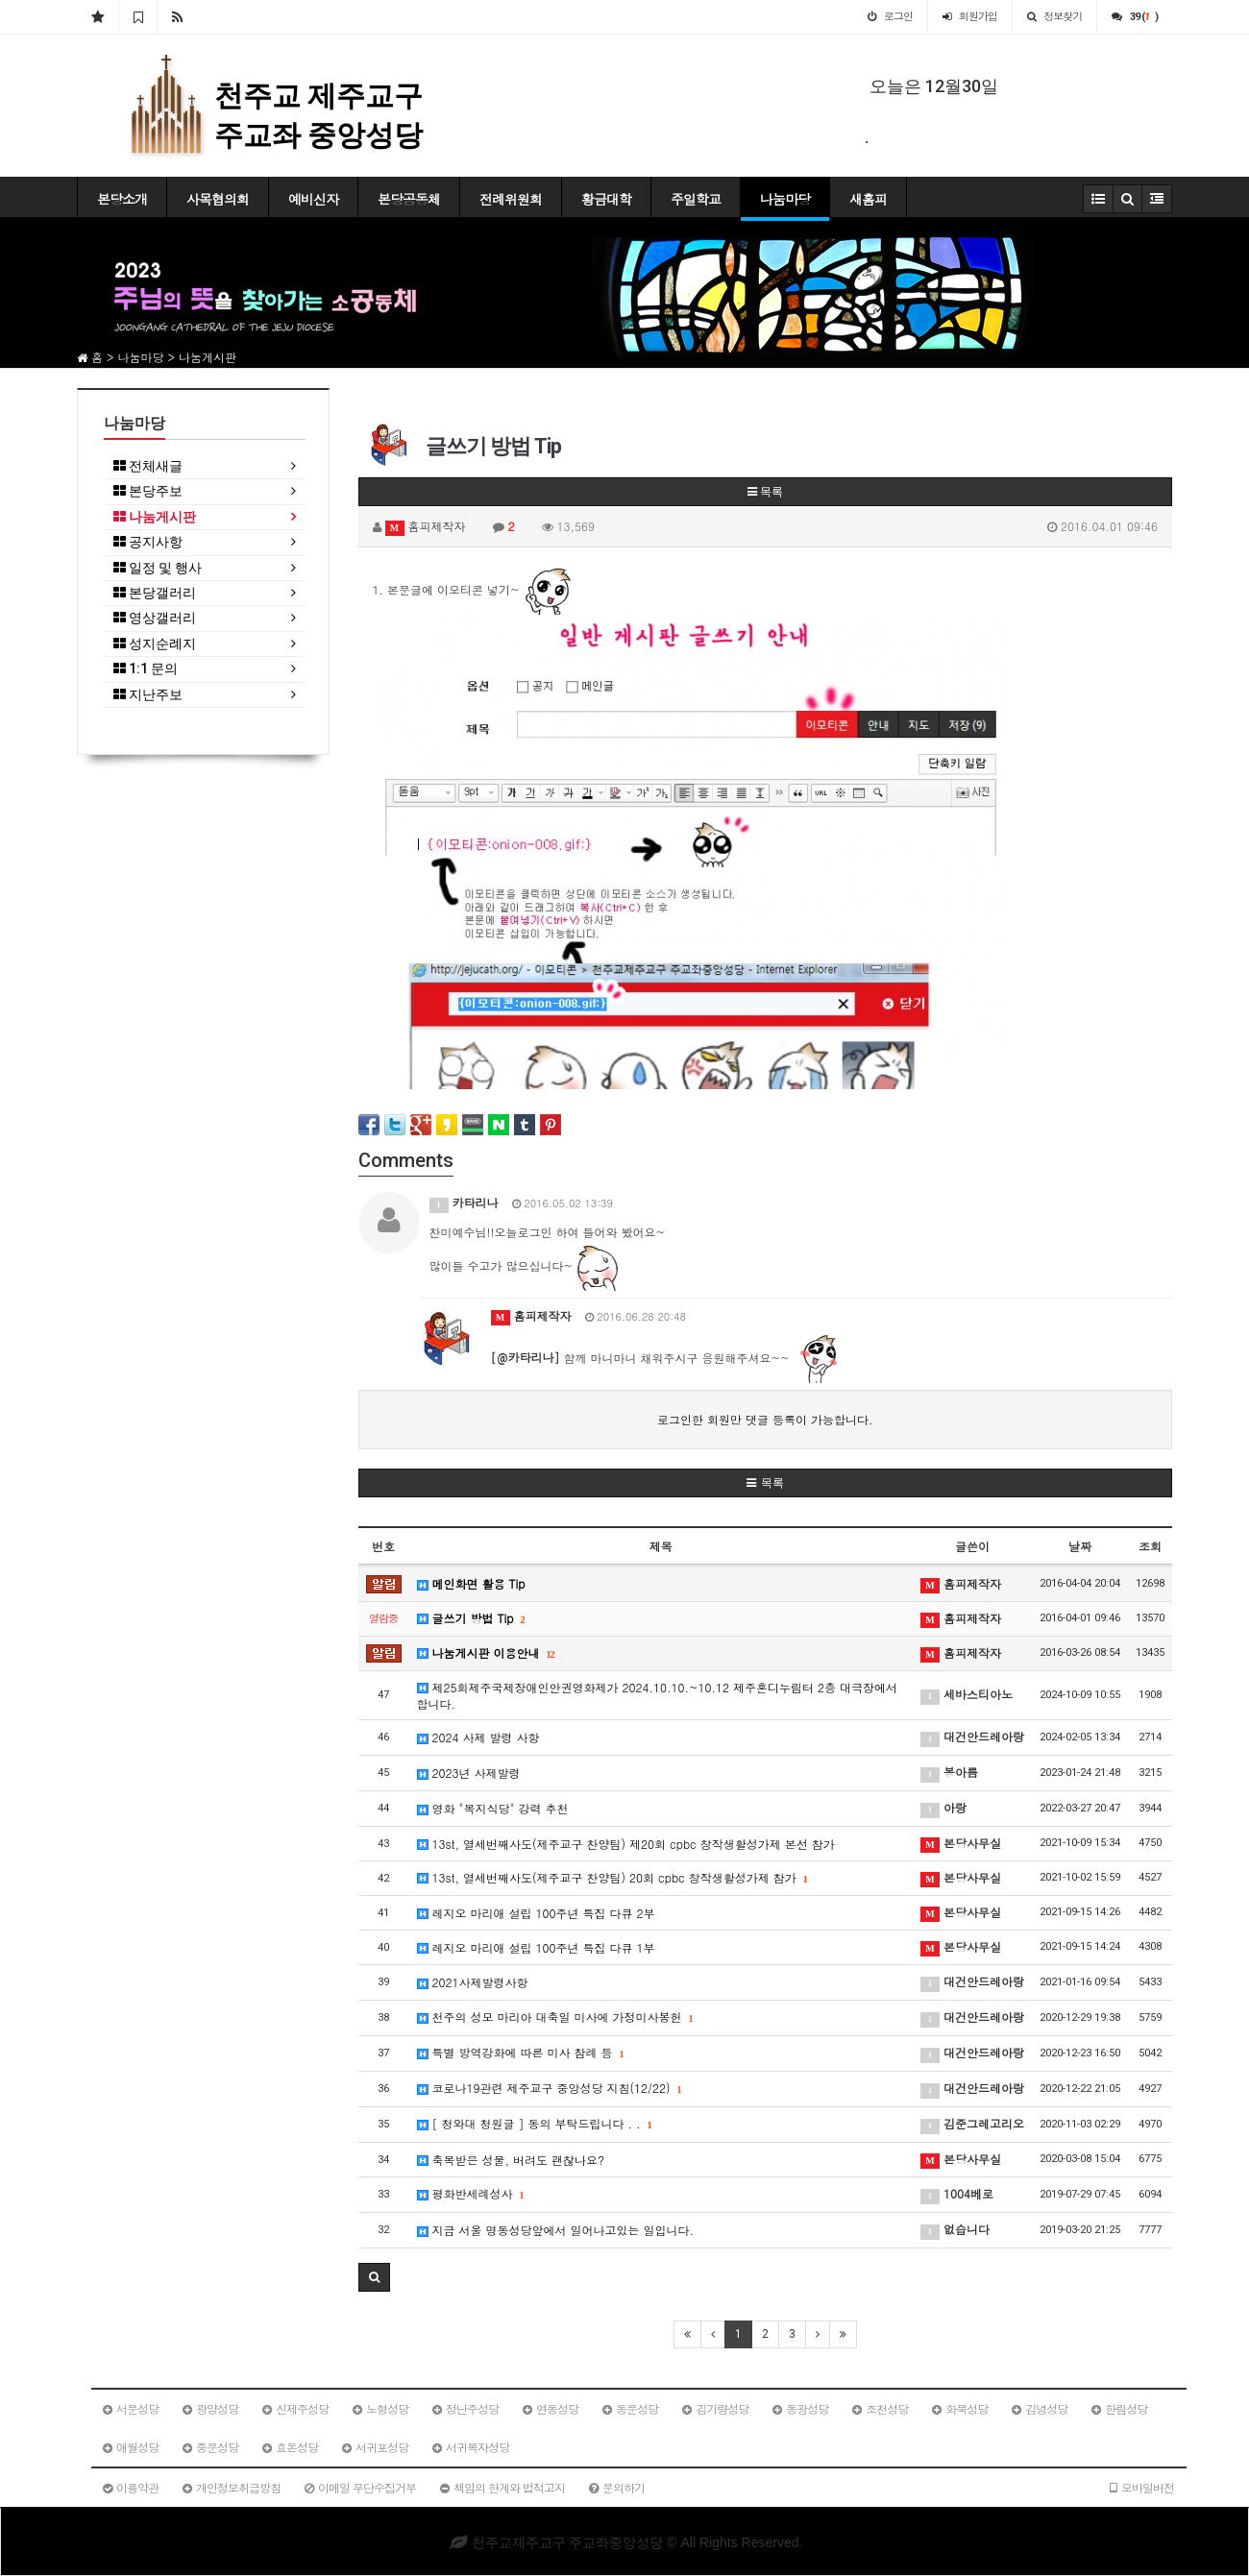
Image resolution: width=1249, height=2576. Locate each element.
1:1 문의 (145, 669)
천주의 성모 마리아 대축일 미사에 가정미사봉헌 (555, 2016)
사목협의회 (217, 198)
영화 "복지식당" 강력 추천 (493, 1808)
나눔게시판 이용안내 (486, 1652)
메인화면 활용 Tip (471, 1583)
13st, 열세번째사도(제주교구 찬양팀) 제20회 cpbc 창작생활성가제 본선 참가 (626, 1843)
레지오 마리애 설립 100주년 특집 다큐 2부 (536, 1913)
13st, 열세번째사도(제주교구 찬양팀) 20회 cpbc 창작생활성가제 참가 (612, 1877)
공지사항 (148, 542)
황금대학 (606, 198)
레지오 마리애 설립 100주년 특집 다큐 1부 (536, 1947)
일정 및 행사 (157, 568)
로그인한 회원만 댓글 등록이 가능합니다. (765, 1419)
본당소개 (122, 198)
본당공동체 (409, 198)
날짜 (1079, 1546)
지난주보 (148, 695)
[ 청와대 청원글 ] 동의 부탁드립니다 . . (534, 2123)
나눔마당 (785, 198)
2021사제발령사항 (472, 1982)
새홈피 (868, 198)
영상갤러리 (154, 618)
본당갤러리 (154, 593)
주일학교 (696, 198)
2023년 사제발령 (469, 1772)
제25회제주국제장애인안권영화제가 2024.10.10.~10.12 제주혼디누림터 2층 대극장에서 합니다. (657, 1695)
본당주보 (148, 491)
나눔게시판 (154, 517)
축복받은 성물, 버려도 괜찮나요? (511, 2159)
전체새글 (148, 466)
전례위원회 (510, 198)
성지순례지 (154, 644)
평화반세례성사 (471, 2193)
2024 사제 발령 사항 (478, 1737)
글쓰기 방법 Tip (471, 1618)
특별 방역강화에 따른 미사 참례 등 (520, 2052)
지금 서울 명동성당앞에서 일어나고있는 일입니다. (556, 2230)
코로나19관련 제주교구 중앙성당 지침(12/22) (549, 2087)
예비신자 (313, 198)
